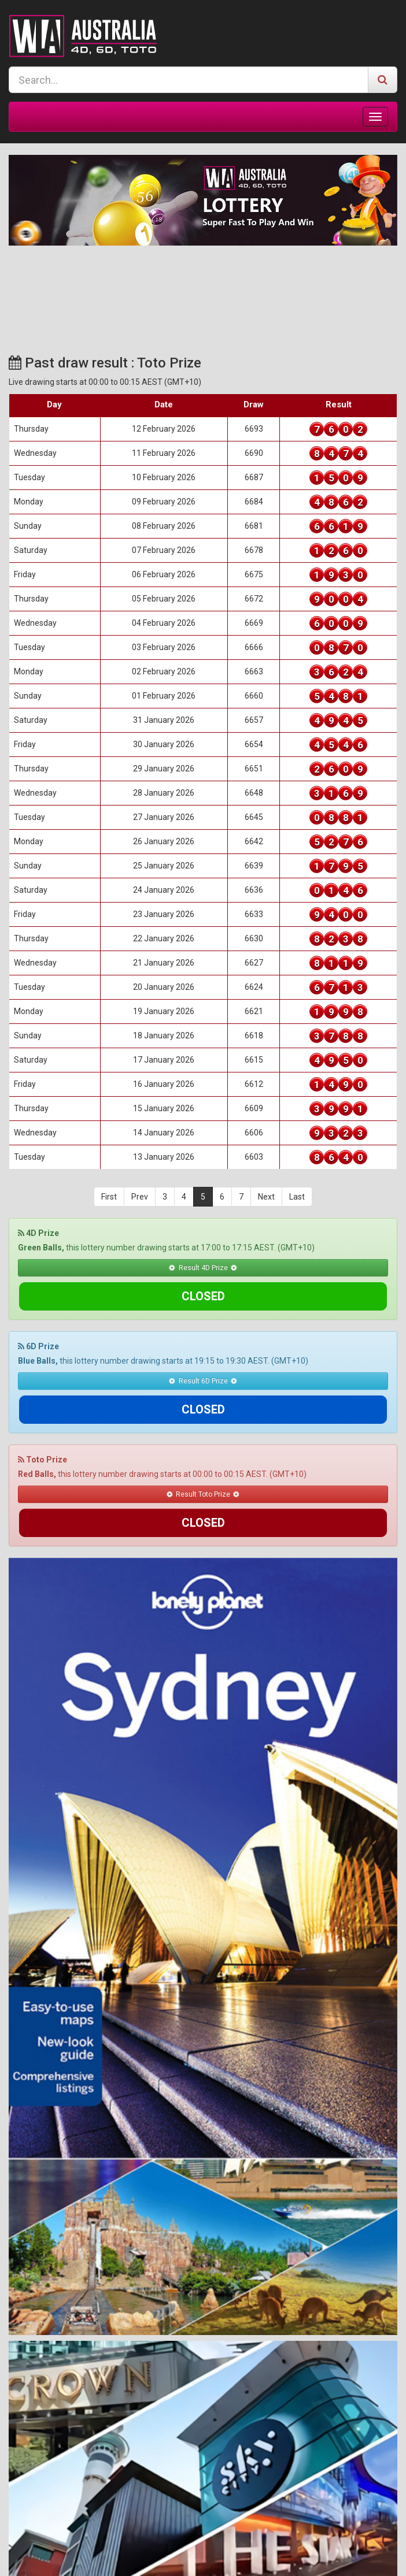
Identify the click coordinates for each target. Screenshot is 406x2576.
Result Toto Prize (203, 1437)
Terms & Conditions (160, 2556)
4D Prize (38, 1233)
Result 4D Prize (203, 1267)
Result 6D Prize (203, 1352)
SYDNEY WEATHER (203, 289)
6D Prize (38, 1318)
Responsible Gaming (241, 2556)
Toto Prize (42, 1403)
